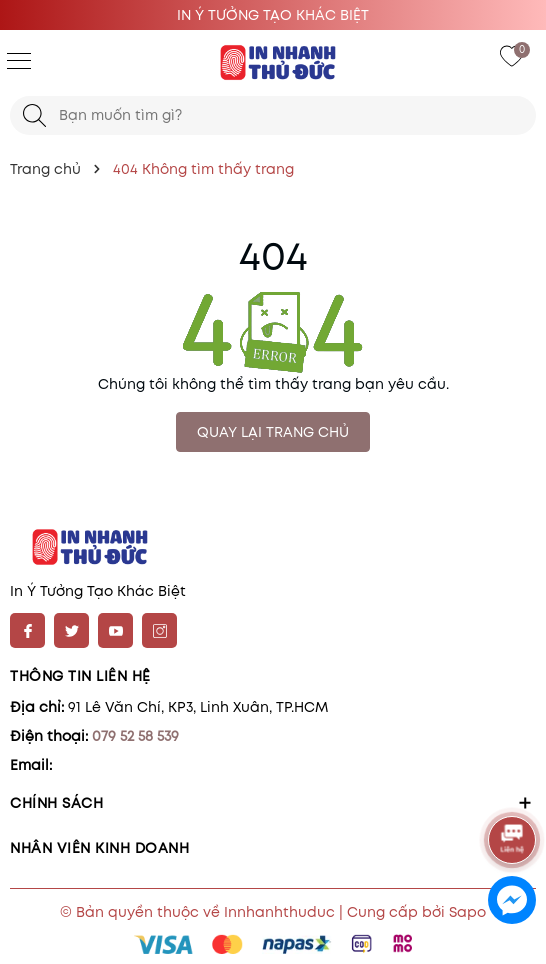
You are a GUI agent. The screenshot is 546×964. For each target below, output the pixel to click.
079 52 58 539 (135, 736)
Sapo (467, 912)
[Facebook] (27, 630)
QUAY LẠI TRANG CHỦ (273, 432)
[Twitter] (71, 630)
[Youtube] (115, 630)
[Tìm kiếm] (34, 115)
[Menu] (19, 60)
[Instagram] (159, 630)
